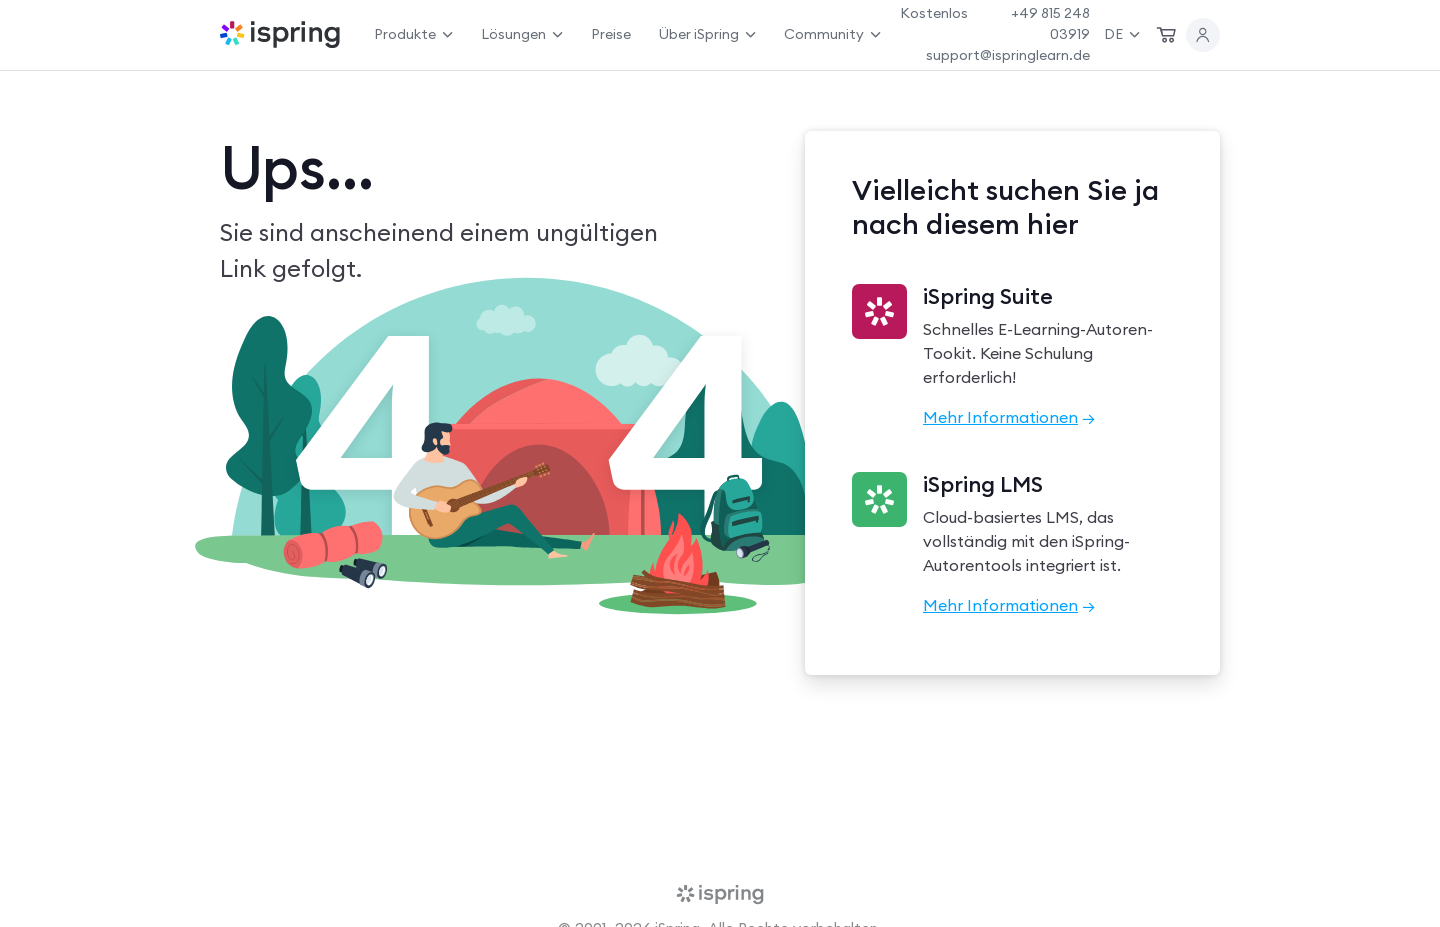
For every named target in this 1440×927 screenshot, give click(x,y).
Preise (611, 34)
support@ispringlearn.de (1008, 55)
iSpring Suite (988, 297)
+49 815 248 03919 (1050, 23)
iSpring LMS (983, 485)
